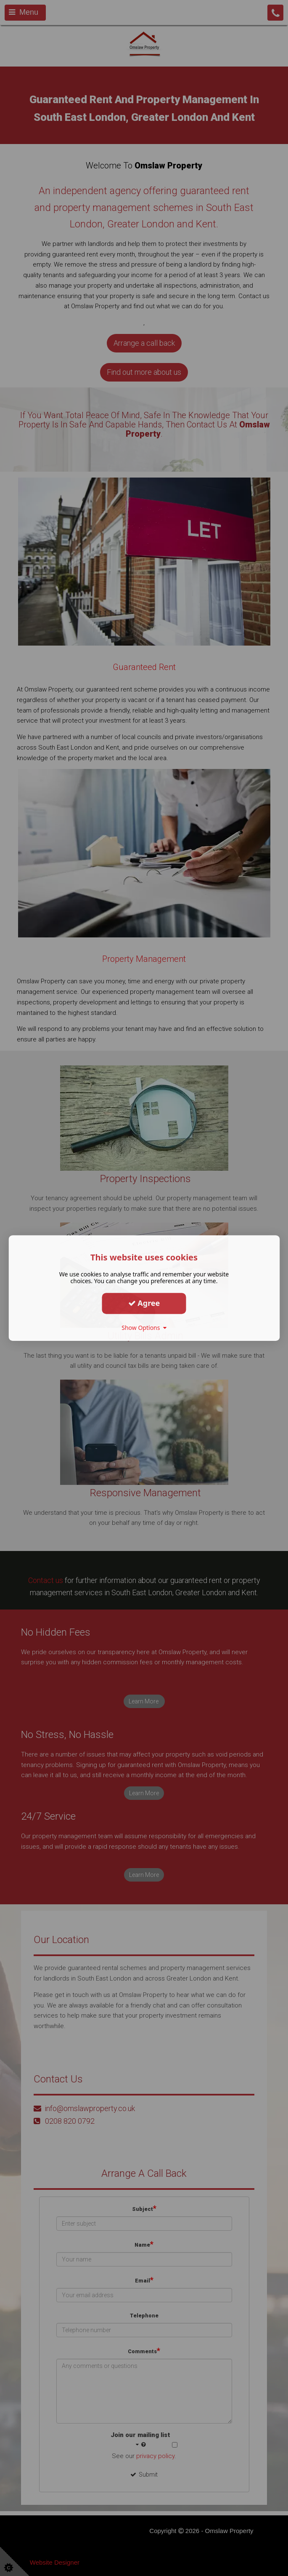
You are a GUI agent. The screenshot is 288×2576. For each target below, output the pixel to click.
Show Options (144, 1328)
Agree (144, 1303)
